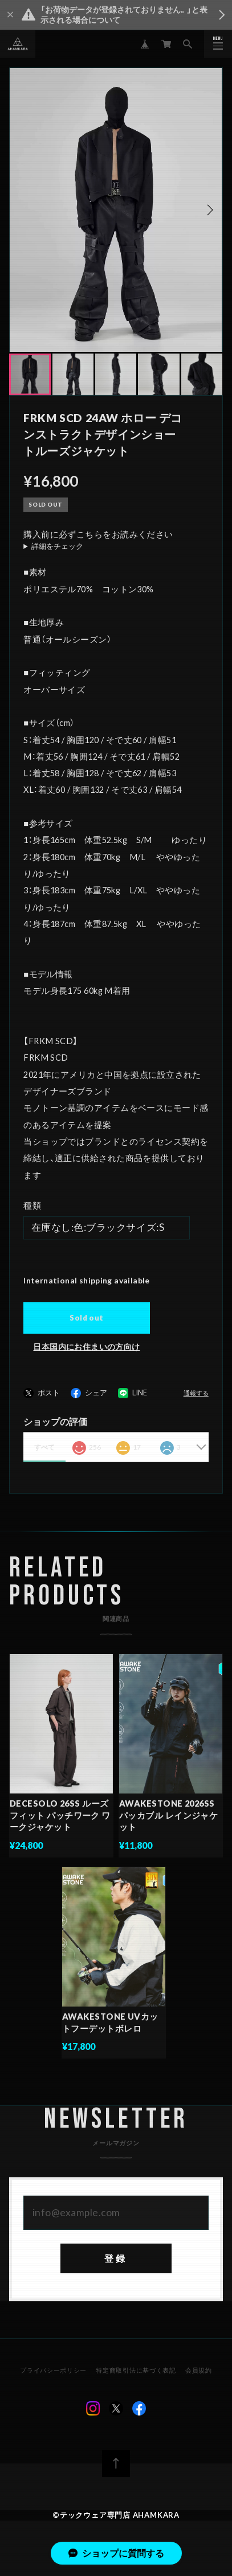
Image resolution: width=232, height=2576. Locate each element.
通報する (196, 1393)
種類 (32, 1205)
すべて (44, 1447)
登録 (116, 2264)
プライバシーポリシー (54, 2376)
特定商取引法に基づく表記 (136, 2376)
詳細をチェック (57, 546)
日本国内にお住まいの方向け (86, 1346)
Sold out (86, 1317)
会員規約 (198, 2376)
